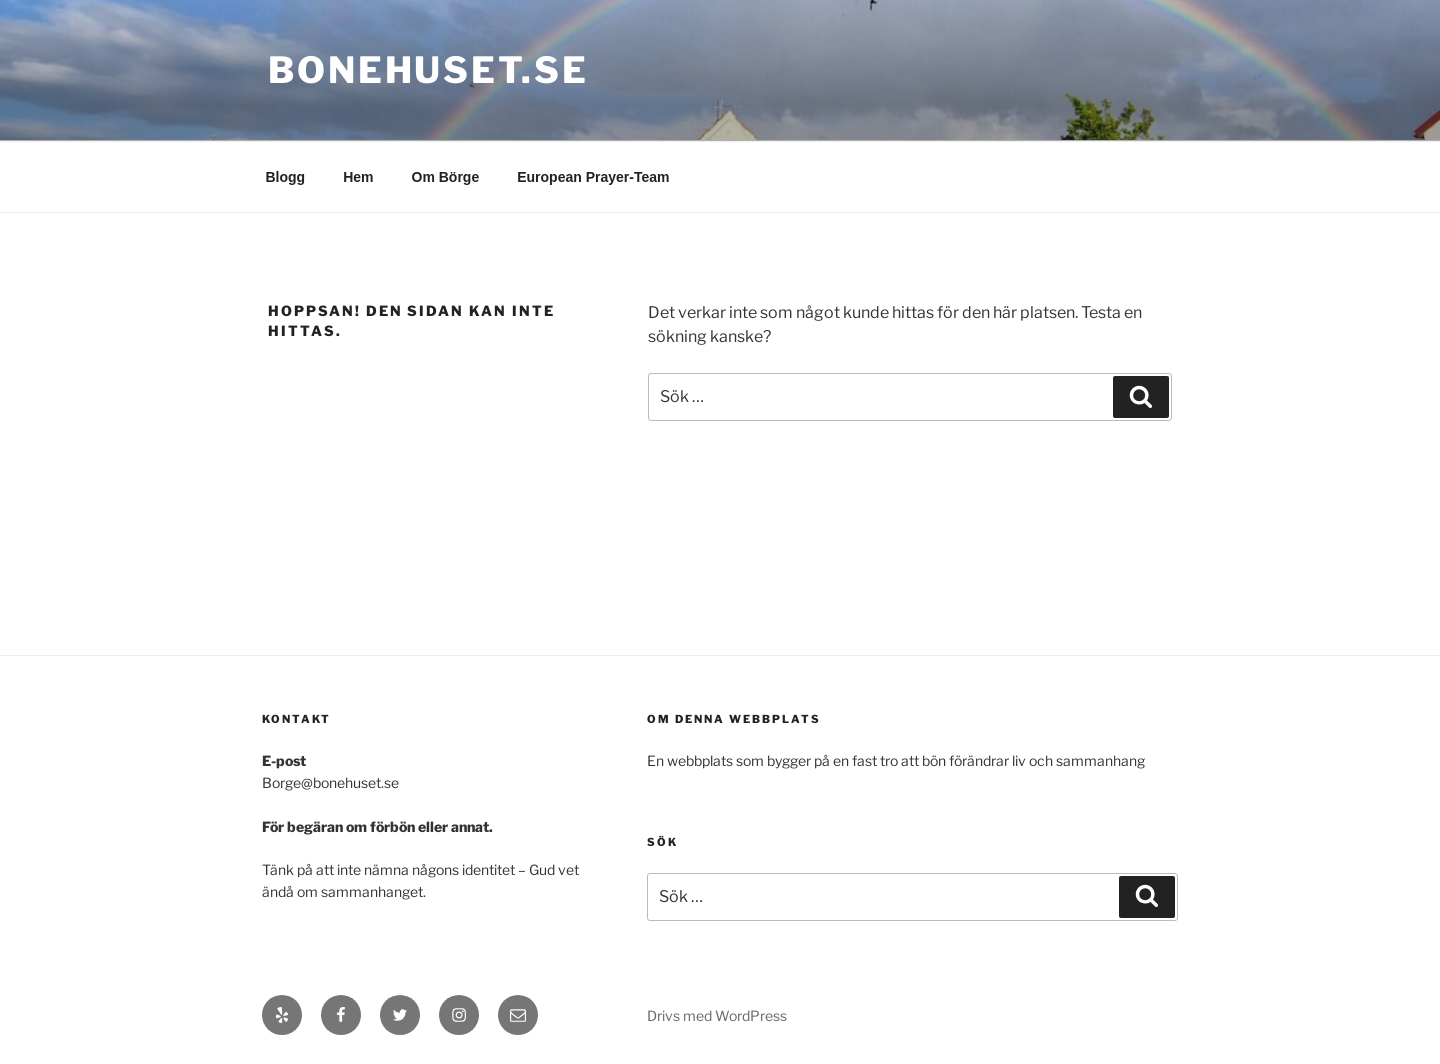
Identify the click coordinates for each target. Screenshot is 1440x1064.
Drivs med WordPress (717, 1015)
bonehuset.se (428, 70)
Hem (358, 177)
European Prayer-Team (593, 177)
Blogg (286, 177)
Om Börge (446, 177)
